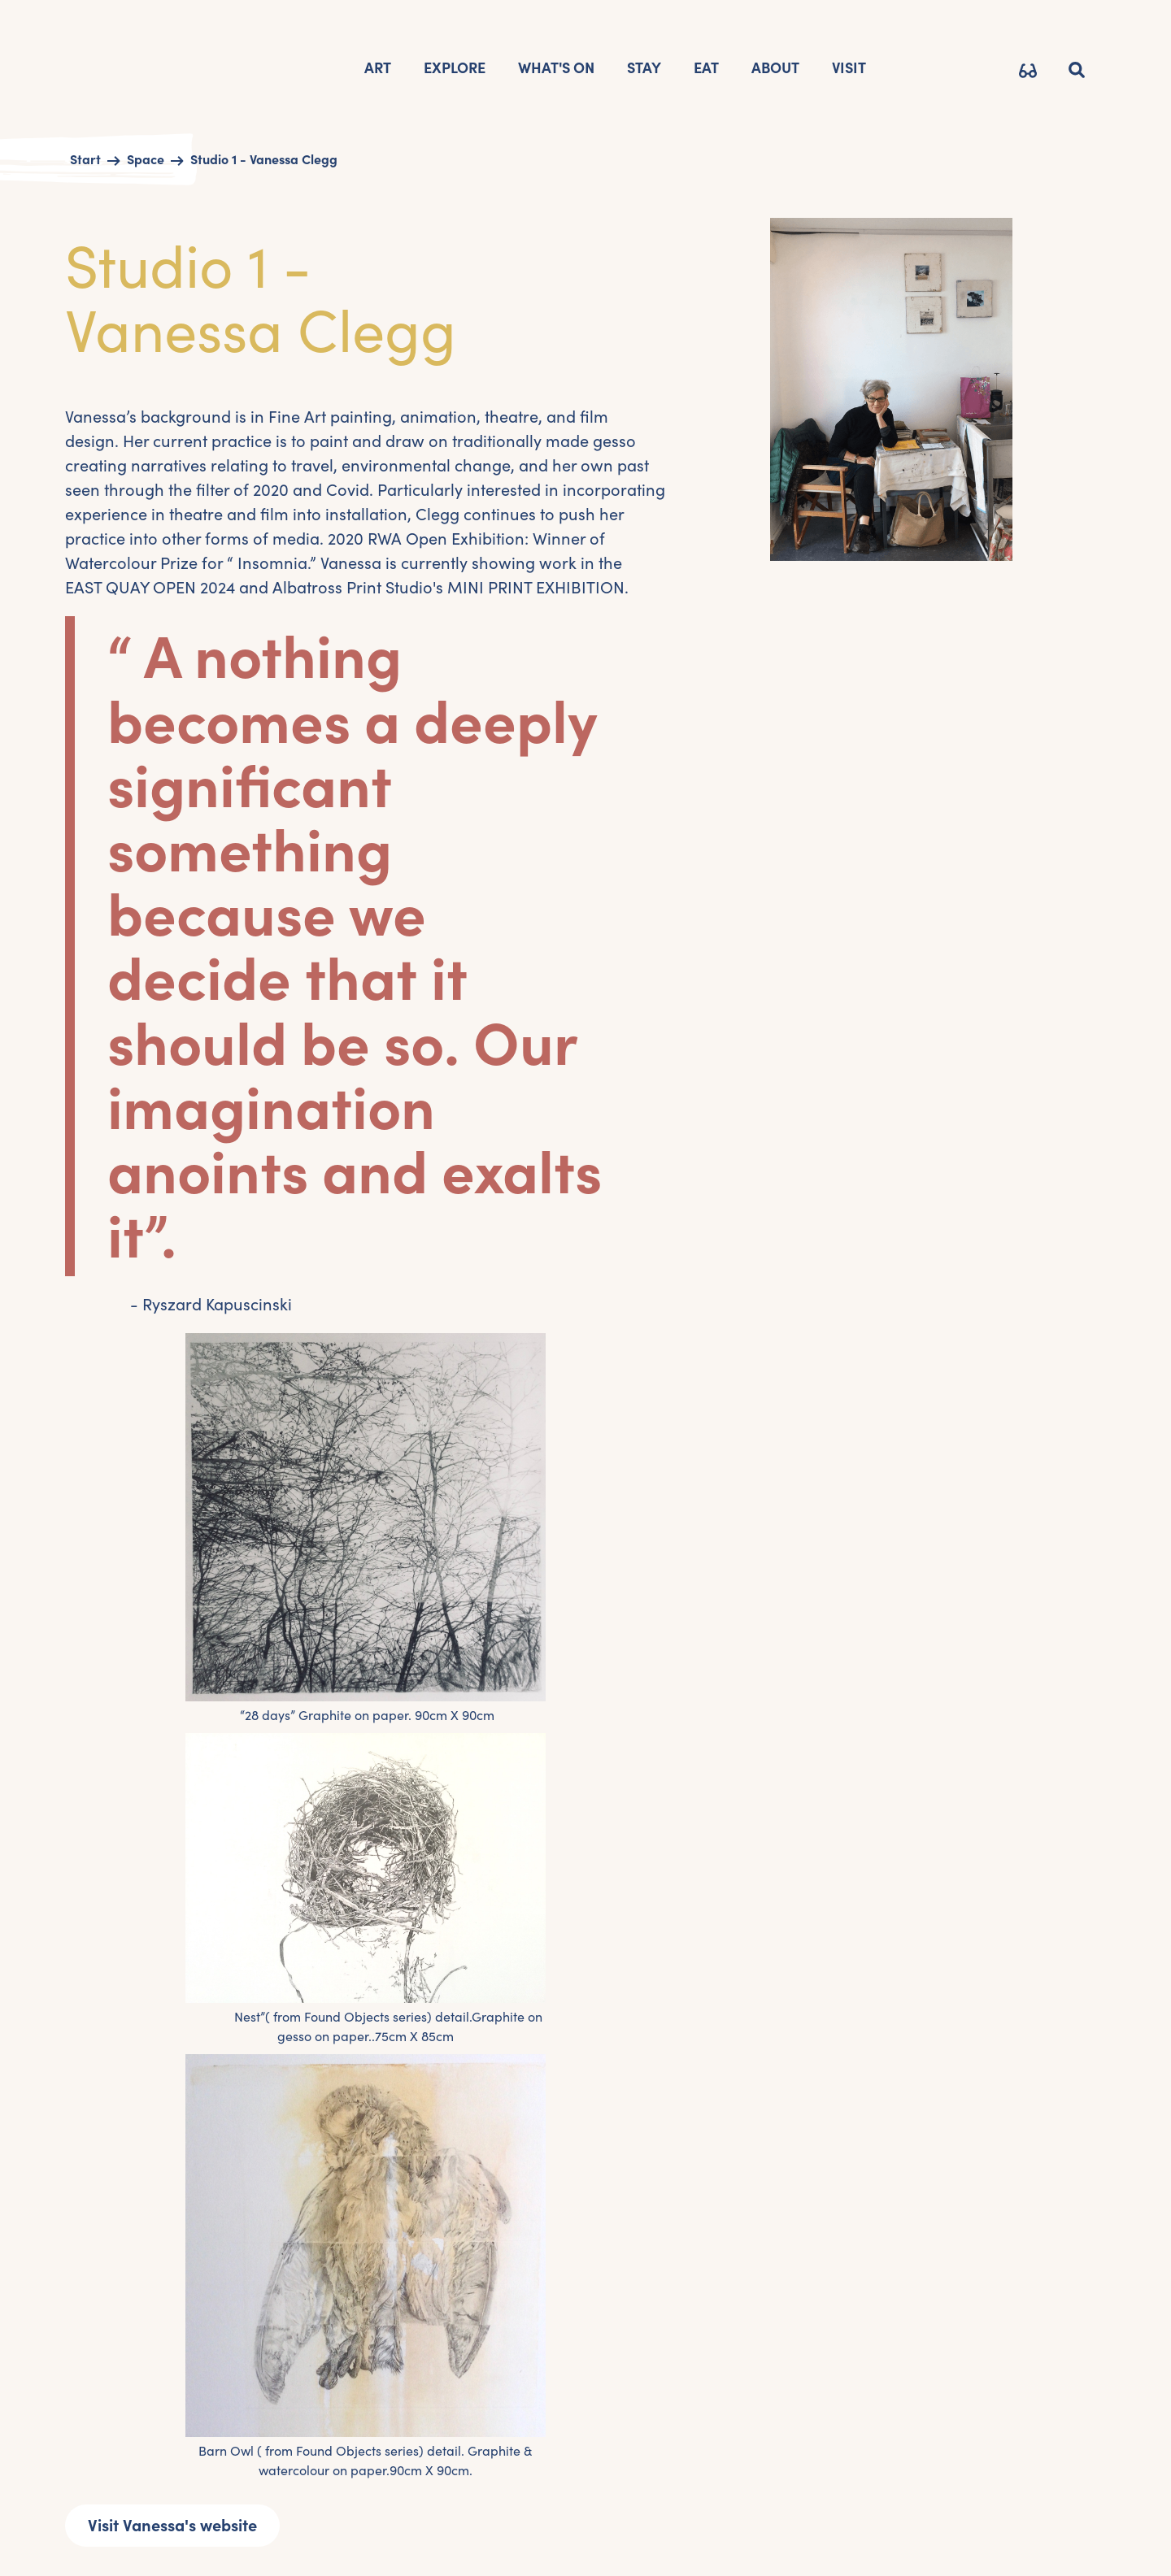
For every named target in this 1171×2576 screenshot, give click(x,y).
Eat (706, 68)
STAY (644, 68)
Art (377, 68)
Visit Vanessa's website (172, 2525)
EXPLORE (454, 68)
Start (85, 159)
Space (145, 159)
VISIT (849, 68)
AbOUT (775, 68)
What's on (556, 68)
